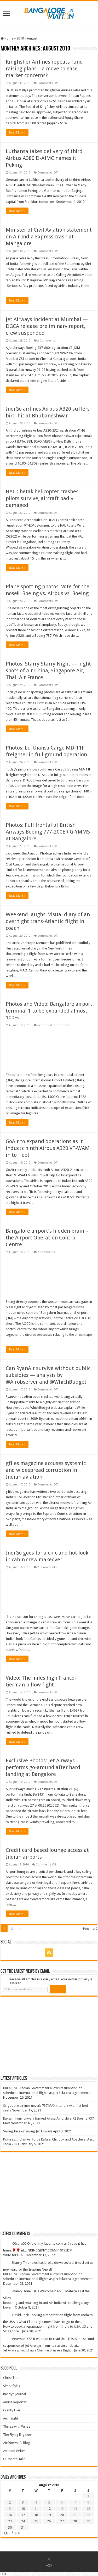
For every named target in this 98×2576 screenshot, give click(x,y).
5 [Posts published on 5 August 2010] (49, 2502)
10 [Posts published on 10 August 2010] (23, 2509)
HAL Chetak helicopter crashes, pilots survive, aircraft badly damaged (43, 498)
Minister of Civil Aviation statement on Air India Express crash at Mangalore (49, 237)
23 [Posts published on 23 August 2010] (10, 2521)
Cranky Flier (11, 2410)
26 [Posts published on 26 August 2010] (49, 2521)
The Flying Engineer (17, 2435)
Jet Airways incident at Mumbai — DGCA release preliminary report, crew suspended (47, 326)
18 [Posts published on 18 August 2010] (36, 2515)
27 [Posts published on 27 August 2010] (62, 2521)
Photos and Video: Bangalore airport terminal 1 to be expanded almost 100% (49, 1011)
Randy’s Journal (14, 2394)
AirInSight (10, 2418)
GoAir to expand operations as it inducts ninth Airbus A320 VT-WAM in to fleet (48, 1148)
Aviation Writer (14, 2451)
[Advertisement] (40, 2036)
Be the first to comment (53, 1025)
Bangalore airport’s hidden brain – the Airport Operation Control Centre (47, 1238)
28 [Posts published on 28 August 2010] (75, 2521)
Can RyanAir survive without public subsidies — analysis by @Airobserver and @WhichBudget (48, 1375)
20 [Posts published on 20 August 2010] (62, 2515)
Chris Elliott (11, 2378)
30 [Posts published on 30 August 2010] (10, 2527)
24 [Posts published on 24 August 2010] (23, 2521)
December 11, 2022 (40, 2255)
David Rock (20, 2315)
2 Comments (46, 340)
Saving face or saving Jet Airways (27, 2131)
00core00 (19, 2244)
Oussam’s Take (14, 2459)
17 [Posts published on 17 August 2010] (23, 2515)
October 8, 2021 (27, 2307)
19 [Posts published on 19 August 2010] (49, 2515)
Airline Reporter (15, 2402)
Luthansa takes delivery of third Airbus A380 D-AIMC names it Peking (44, 158)
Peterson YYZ (22, 2339)
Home (7, 38)
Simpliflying (12, 2386)
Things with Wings (16, 2426)
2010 (20, 38)
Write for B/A (13, 2255)
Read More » (17, 132)
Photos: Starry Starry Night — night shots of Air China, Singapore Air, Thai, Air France (48, 670)
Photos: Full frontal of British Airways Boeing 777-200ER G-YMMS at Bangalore (48, 832)
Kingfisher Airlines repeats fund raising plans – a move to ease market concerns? (44, 69)
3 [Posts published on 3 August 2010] (23, 2502)
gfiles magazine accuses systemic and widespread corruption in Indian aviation (46, 1470)
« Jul (6, 2533)
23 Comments (47, 1567)
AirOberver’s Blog (16, 2443)
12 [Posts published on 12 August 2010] (49, 2509)
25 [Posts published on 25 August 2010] (36, 2521)
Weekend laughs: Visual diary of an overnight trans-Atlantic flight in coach (48, 921)
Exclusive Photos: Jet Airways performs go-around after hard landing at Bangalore (43, 1767)
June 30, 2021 (32, 2331)
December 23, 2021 (17, 2284)
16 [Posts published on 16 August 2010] (10, 2515)
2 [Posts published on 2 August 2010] (10, 2502)
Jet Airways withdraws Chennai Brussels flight (37, 2350)
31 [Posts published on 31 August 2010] (23, 2527)
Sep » (16, 2533)
